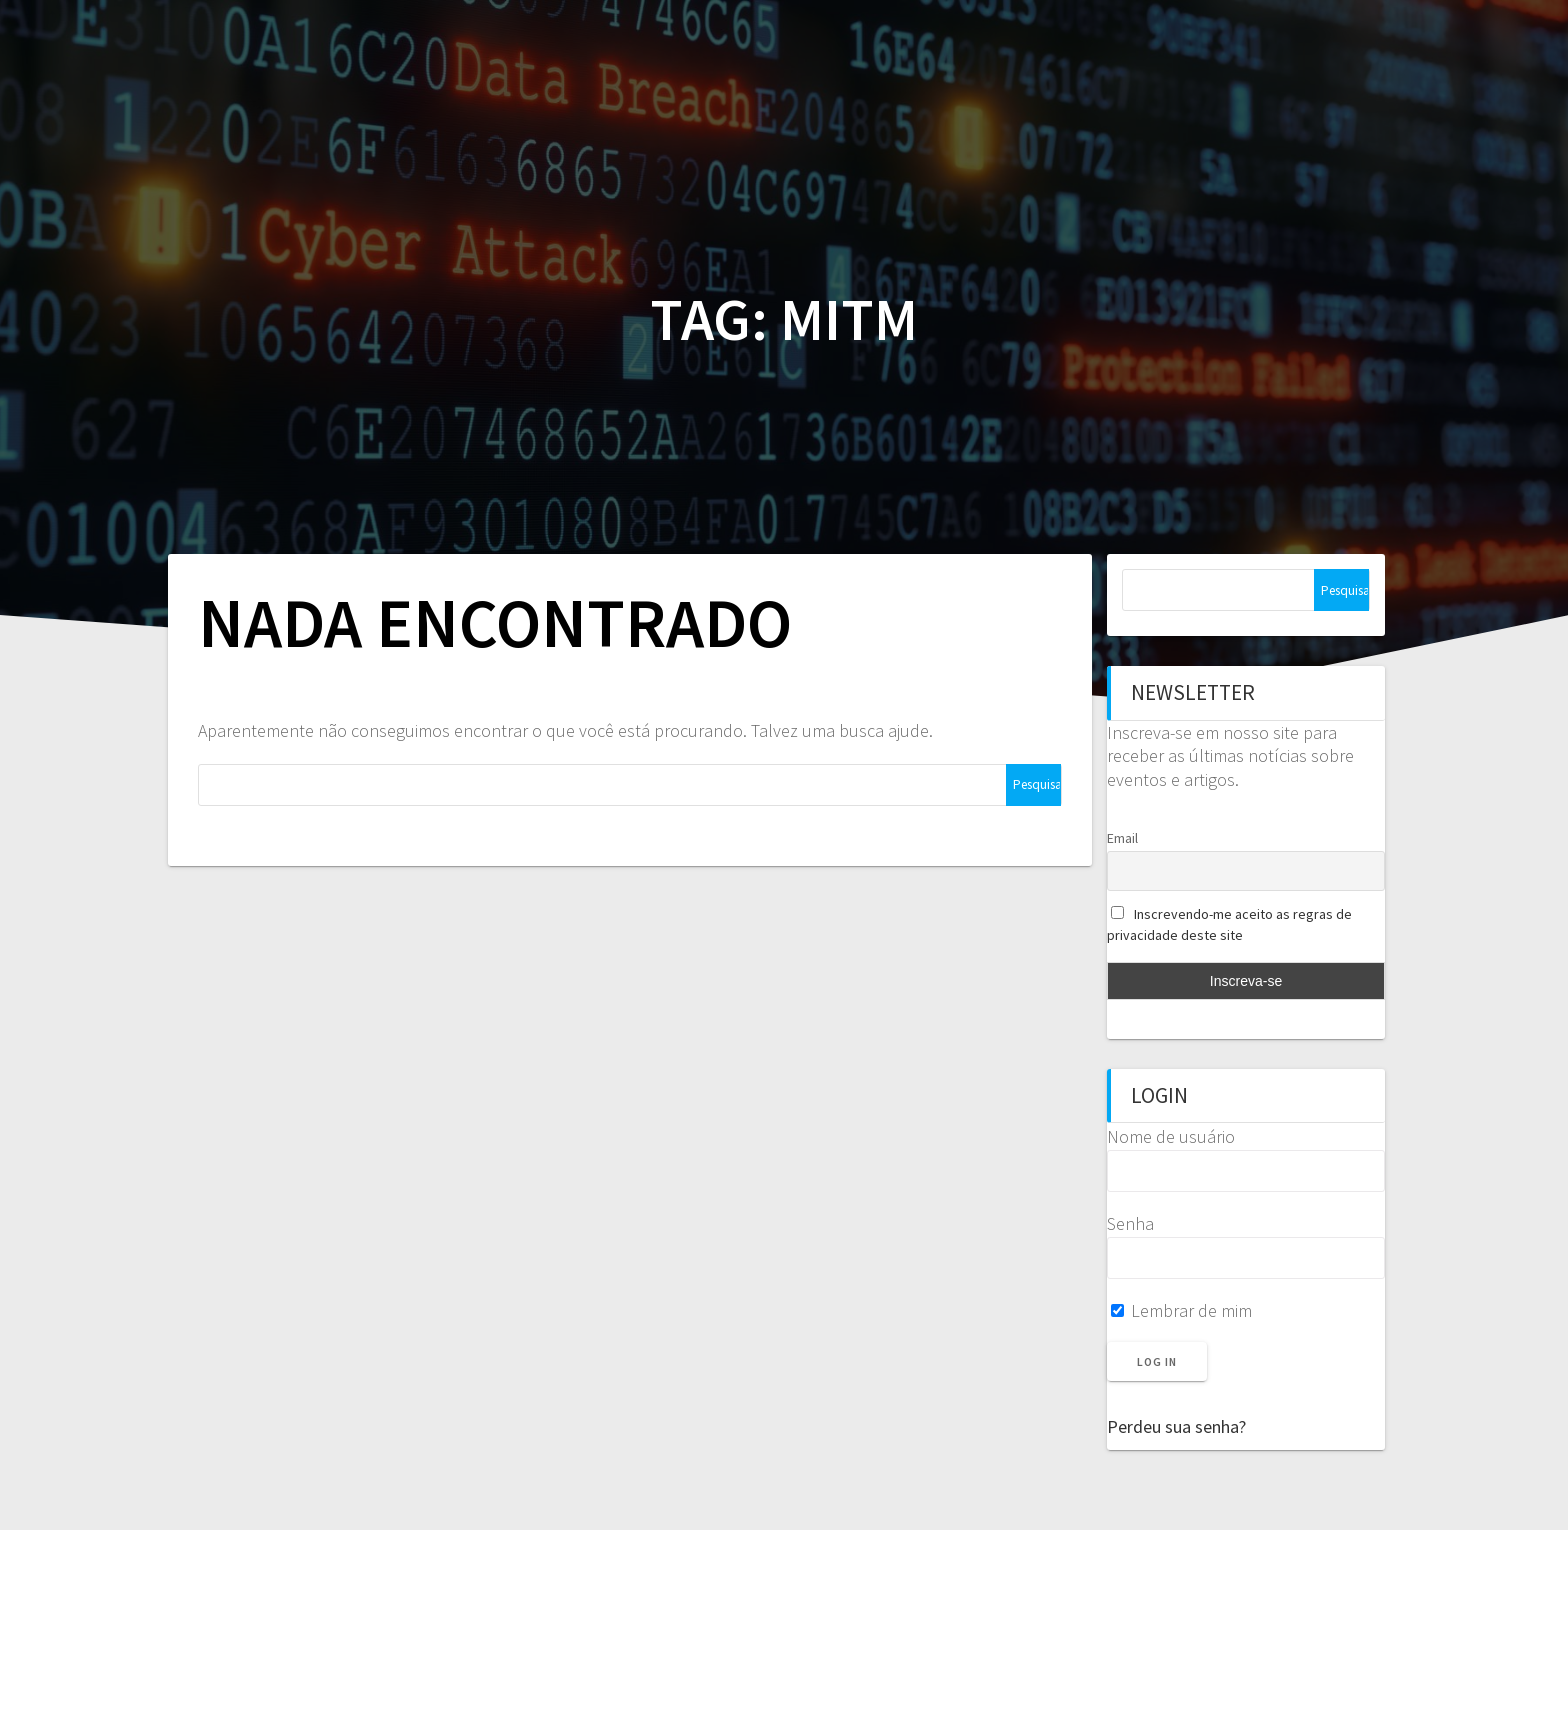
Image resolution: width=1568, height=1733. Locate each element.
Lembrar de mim (1181, 1310)
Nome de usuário (1171, 1136)
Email (1122, 838)
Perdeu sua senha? (1176, 1426)
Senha (1130, 1223)
